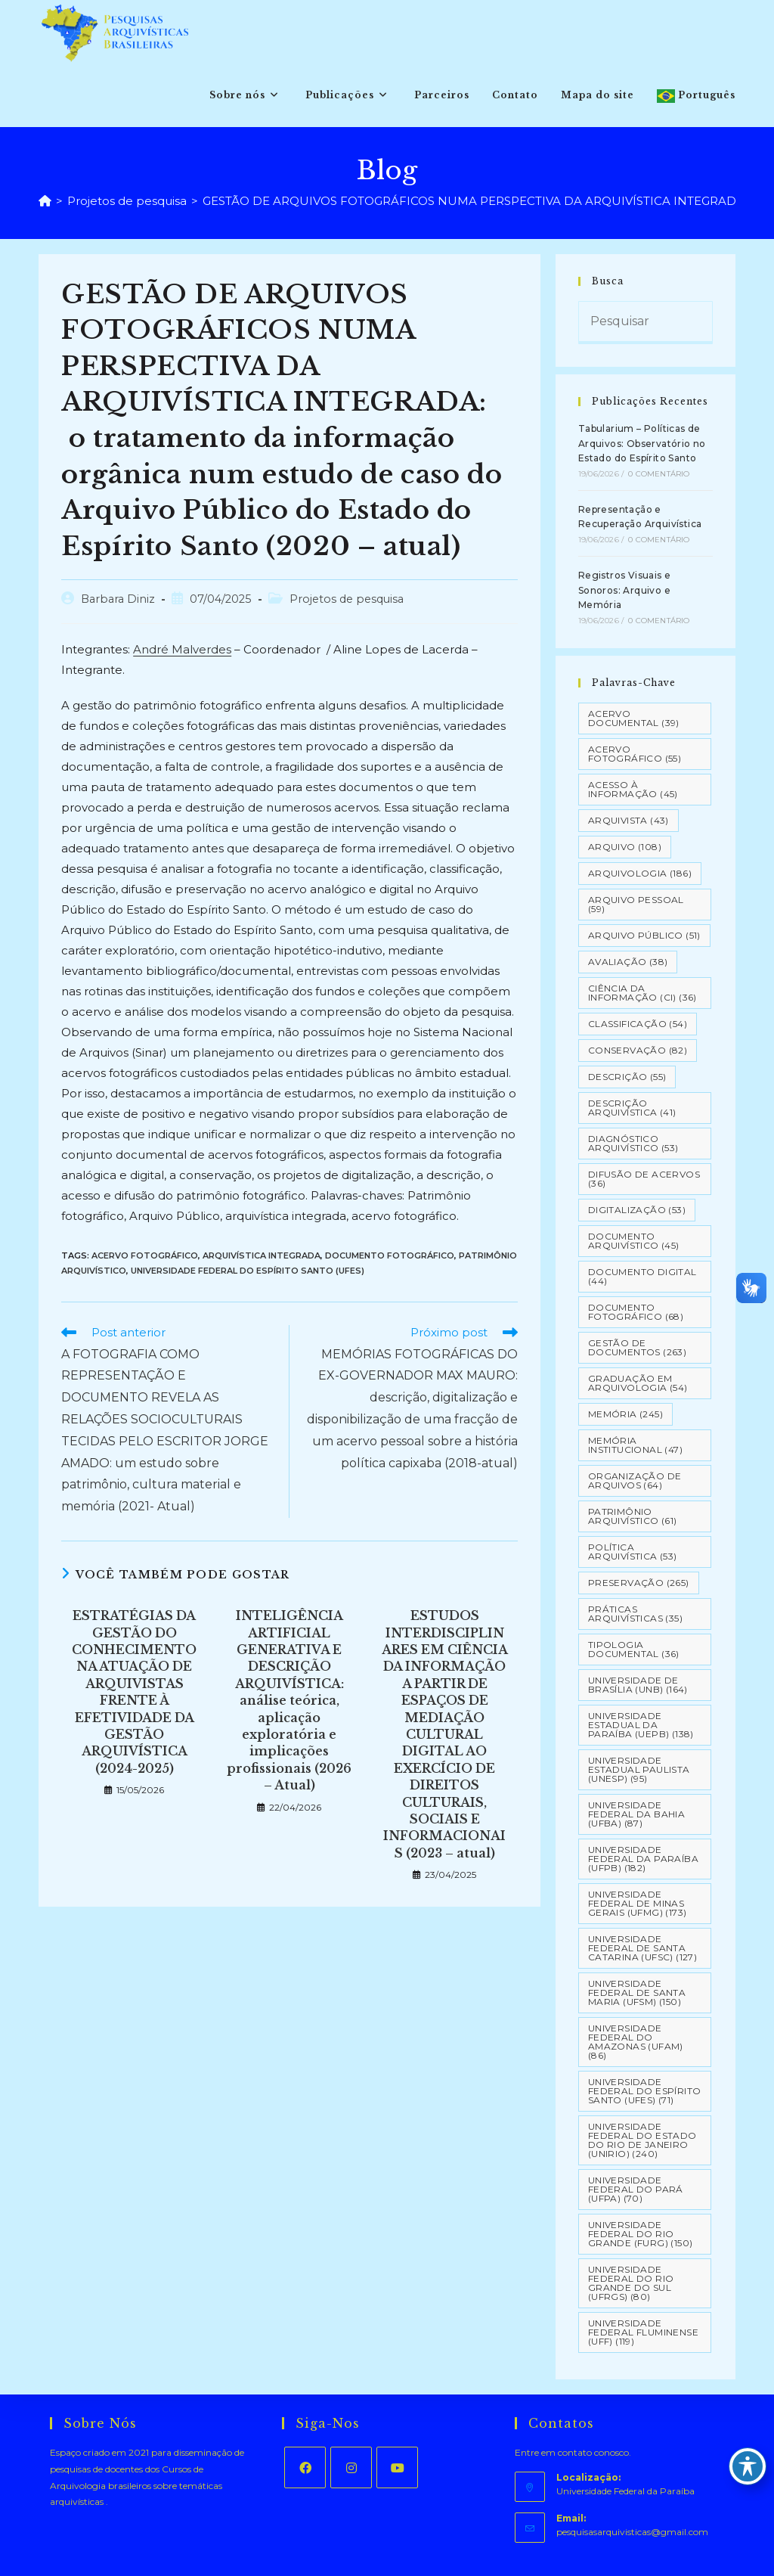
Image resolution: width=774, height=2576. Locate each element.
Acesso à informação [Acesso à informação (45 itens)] (633, 789)
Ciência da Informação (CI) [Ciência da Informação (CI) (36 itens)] (642, 992)
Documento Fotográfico (389, 1255)
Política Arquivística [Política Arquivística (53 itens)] (632, 1551)
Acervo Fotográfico (144, 1255)
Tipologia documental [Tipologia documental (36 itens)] (634, 1649)
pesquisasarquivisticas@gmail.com (632, 2531)
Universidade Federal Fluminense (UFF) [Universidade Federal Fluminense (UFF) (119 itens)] (643, 2332)
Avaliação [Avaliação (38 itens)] (628, 961)
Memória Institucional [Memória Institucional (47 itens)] (635, 1445)
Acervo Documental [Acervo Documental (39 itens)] (634, 718)
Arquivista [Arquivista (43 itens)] (628, 820)
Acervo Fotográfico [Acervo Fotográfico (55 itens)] (634, 753)
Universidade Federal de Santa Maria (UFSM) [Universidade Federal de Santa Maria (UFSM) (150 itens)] (637, 1992)
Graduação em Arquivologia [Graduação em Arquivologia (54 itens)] (638, 1383)
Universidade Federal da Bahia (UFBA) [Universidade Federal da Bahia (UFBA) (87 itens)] (636, 1814)
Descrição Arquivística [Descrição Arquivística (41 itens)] (632, 1107)
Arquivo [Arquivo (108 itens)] (624, 846)
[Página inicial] (45, 201)
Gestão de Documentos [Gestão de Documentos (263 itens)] (637, 1347)
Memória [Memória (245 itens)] (625, 1414)
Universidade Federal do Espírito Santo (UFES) (247, 1270)
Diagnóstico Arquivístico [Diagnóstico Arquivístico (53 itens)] (633, 1143)
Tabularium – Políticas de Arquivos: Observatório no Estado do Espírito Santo (642, 443)
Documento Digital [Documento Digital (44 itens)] (642, 1276)
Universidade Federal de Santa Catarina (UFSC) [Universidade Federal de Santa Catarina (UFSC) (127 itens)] (642, 1948)
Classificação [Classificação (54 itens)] (637, 1023)
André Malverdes (182, 649)
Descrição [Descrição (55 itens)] (627, 1076)
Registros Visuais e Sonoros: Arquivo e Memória (624, 590)
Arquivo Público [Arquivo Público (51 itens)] (644, 935)
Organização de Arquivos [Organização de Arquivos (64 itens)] (635, 1480)
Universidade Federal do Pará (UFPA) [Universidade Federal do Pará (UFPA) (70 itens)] (635, 2189)
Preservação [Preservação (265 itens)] (638, 1582)
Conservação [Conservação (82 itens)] (637, 1050)
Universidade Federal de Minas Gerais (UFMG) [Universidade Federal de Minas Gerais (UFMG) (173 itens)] (637, 1903)
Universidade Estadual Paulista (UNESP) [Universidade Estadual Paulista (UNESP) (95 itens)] (639, 1769)
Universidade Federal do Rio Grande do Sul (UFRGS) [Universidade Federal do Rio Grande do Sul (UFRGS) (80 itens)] (631, 2283)
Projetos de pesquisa (346, 599)
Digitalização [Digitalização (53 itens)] (637, 1209)
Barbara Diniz (118, 599)
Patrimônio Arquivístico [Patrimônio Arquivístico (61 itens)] (632, 1516)
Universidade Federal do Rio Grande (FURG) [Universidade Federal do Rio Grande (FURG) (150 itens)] (640, 2234)
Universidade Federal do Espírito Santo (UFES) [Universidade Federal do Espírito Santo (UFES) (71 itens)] (644, 2091)
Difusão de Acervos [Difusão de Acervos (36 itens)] (644, 1179)
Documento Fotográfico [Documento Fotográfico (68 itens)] (635, 1312)
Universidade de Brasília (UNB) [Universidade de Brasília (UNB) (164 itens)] (638, 1684)
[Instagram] (351, 2467)
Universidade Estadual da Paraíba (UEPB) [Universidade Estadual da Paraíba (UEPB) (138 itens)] (641, 1725)
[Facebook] (305, 2467)
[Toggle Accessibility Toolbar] (747, 2466)
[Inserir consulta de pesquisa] (645, 323)
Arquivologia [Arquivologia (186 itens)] (640, 873)
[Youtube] (397, 2467)
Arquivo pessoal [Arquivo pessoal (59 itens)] (636, 904)
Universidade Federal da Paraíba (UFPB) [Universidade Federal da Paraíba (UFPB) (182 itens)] (643, 1858)
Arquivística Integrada (261, 1255)
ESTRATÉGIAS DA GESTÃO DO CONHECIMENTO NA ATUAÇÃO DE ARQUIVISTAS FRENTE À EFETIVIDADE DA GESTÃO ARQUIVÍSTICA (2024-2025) (134, 1692)
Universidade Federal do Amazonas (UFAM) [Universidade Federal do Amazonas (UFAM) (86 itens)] (635, 2041)
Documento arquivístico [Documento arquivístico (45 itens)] (634, 1241)
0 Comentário (658, 474)
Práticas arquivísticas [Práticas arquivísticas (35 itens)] (635, 1613)
